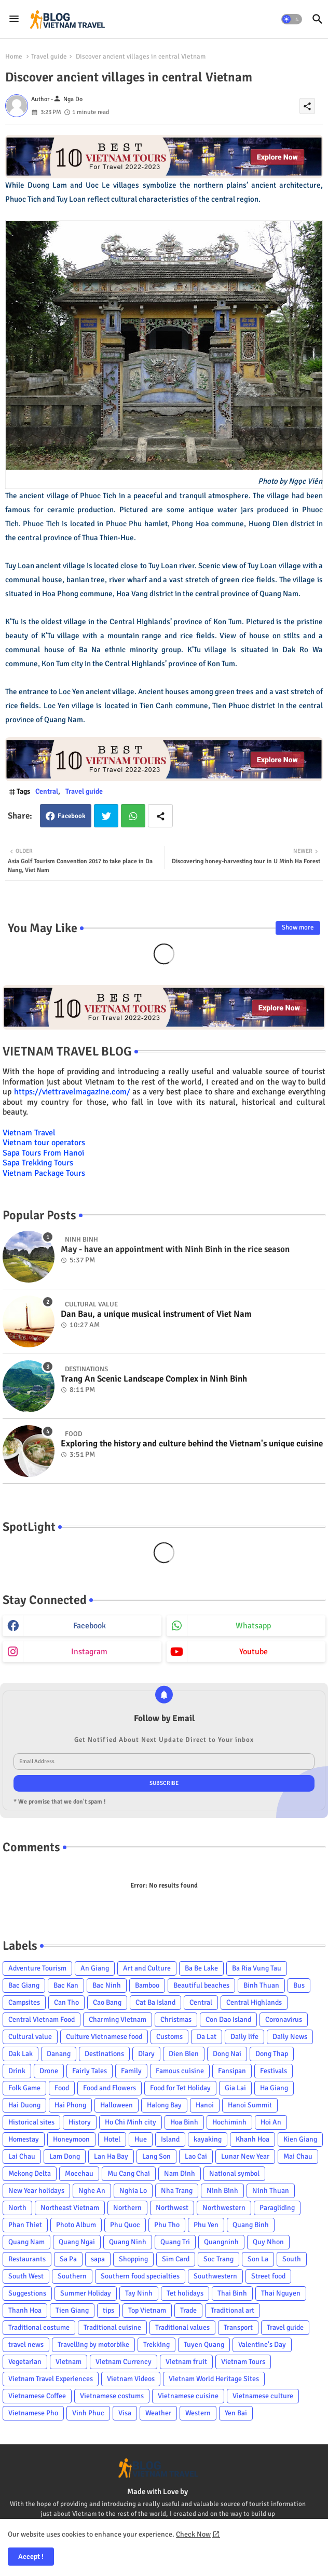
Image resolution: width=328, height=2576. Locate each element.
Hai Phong (70, 2105)
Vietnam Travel (29, 1133)
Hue (140, 2139)
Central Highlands (254, 2002)
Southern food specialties (140, 2276)
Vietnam (68, 2361)
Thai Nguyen (280, 2293)
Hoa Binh (184, 2122)
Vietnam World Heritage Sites (214, 2378)
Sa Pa (68, 2259)
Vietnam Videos (131, 2378)
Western (198, 2413)
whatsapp (253, 1626)
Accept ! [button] (31, 2556)
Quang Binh (251, 2224)
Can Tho (66, 2002)
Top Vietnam (147, 2310)
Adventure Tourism (37, 1968)
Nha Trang (177, 2190)
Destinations (104, 2053)
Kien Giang (300, 2139)
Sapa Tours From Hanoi (43, 1153)
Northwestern (223, 2207)
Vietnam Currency (123, 2361)
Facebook (72, 816)
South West (26, 2276)
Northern (127, 2207)
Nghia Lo (133, 2190)
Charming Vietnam (117, 2019)
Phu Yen (206, 2224)
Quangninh (221, 2241)
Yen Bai (236, 2413)
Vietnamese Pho (33, 2413)
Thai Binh (232, 2293)
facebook (89, 1626)
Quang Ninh (127, 2241)
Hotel (112, 2139)
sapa (98, 2259)
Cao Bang (107, 2002)
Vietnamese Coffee (37, 2395)
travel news (26, 2344)
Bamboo (147, 1985)
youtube (253, 1651)
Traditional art (232, 2310)
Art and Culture (147, 1968)
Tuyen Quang (204, 2344)
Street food (268, 2276)
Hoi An (271, 2122)
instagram (89, 1651)
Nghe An (91, 2190)
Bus (299, 1985)
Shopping (133, 2259)
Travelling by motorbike (93, 2344)
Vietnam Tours (243, 2361)
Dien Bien (184, 2053)
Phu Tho (167, 2224)
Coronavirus (283, 2019)
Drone (48, 2070)
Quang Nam (26, 2241)
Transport (238, 2327)
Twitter (106, 815)
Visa (124, 2413)
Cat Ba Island (155, 2002)
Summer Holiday (85, 2293)
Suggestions (27, 2293)
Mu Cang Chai (128, 2173)
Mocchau (79, 2173)
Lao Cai (196, 2156)
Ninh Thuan (270, 2190)
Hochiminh (229, 2122)
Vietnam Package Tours (44, 1173)
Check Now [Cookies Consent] (193, 2534)
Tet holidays (185, 2293)
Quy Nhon (268, 2241)
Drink (16, 2070)
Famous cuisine (180, 2070)
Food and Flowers (109, 2088)
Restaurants (27, 2259)
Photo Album (76, 2224)
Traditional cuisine (112, 2327)
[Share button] (160, 815)
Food (61, 2088)
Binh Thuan (261, 1985)
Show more (298, 927)
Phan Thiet (25, 2224)
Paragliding (277, 2207)
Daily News (289, 2036)
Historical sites (31, 2122)
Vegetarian (25, 2361)
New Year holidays (36, 2190)
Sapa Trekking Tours (38, 1163)
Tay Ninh (139, 2293)
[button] (291, 19)
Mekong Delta (29, 2173)
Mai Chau (297, 2156)
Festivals (273, 2070)
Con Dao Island (228, 2019)
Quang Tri (175, 2241)
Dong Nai (227, 2053)
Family (131, 2070)
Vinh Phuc (88, 2413)
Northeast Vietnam (69, 2207)
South (291, 2259)
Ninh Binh (222, 2190)
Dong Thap (271, 2053)
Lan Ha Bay (111, 2156)
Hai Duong (24, 2105)
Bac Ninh (106, 1985)
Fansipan (232, 2070)
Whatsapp (133, 815)
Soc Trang (218, 2259)
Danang (59, 2053)
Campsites (24, 2002)
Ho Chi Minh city (130, 2122)
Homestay (23, 2139)
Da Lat (206, 2036)
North (17, 2207)
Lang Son (156, 2156)
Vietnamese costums (112, 2395)
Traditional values (182, 2327)
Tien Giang (72, 2310)
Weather (158, 2413)
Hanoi (205, 2105)
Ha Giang (274, 2088)
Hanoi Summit (250, 2105)
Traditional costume (39, 2327)
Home (13, 56)
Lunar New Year (245, 2156)
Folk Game (24, 2088)
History (80, 2122)
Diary (146, 2053)
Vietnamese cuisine (188, 2395)
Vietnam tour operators (44, 1142)
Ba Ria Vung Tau (256, 1968)
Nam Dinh (179, 2173)
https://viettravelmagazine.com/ (72, 1092)
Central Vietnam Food (41, 2019)
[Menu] (14, 19)
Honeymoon (71, 2139)
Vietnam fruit (186, 2361)
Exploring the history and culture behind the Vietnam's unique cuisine (192, 1444)
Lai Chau (21, 2156)
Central (46, 791)
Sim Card (175, 2259)
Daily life (244, 2036)
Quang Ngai (77, 2241)
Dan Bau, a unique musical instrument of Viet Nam (156, 1314)
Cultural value (30, 2036)
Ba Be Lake (201, 1968)
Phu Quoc (125, 2224)
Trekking (156, 2344)
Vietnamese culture (263, 2395)
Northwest (172, 2207)
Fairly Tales (89, 2070)
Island (170, 2139)
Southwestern (215, 2276)
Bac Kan (65, 1985)
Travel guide (49, 56)
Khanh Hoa (252, 2139)
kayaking (208, 2139)
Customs (169, 2036)
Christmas (176, 2019)
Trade (188, 2310)
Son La (258, 2259)
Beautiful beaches (201, 1985)
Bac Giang (23, 1985)
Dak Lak (20, 2053)
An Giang (94, 1968)
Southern (72, 2276)
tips (108, 2310)
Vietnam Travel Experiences (50, 2378)
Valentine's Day (262, 2344)
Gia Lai (235, 2088)
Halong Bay (164, 2105)
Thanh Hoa (25, 2310)
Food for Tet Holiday (180, 2088)
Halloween (116, 2105)
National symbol (234, 2173)
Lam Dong (64, 2156)
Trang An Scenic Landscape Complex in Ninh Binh (154, 1379)
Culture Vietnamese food (104, 2036)
